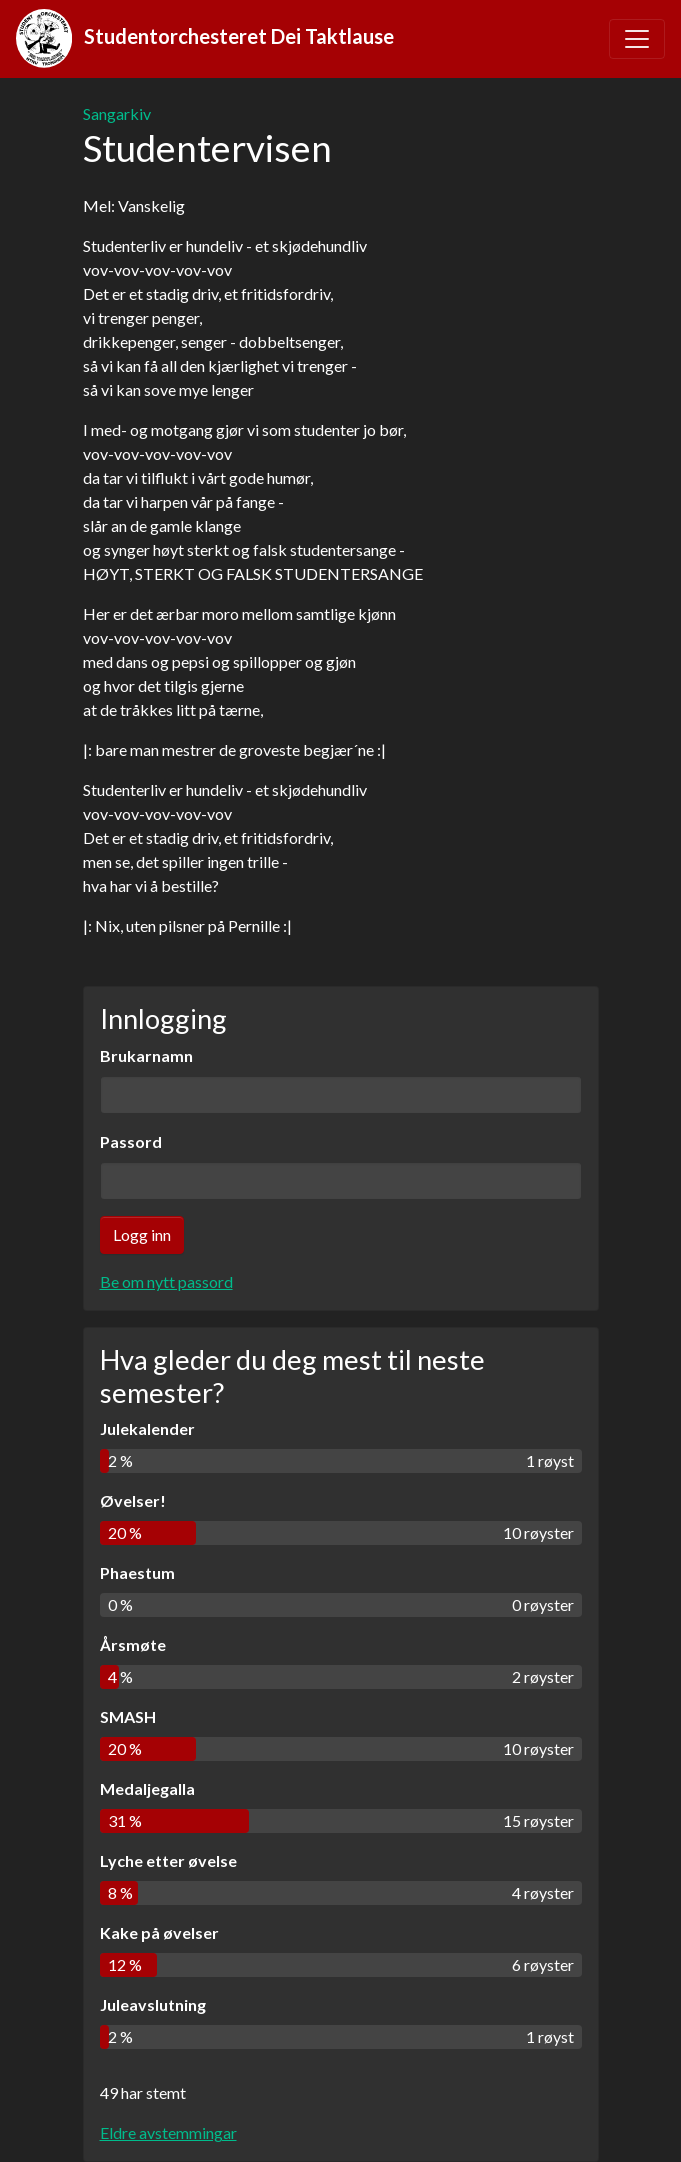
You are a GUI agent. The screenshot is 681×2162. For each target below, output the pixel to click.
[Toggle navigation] (637, 39)
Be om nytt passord (166, 1281)
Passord (131, 1141)
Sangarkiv (117, 113)
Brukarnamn (146, 1055)
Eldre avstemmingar (168, 2132)
